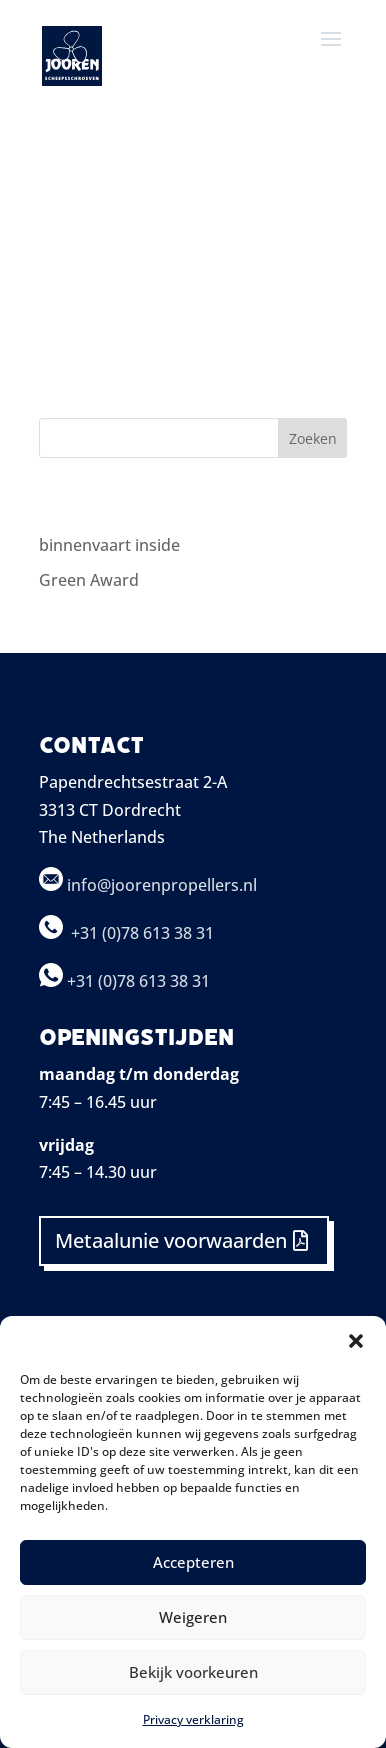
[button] (356, 1341)
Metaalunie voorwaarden (171, 1240)
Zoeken (313, 438)
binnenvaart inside (109, 545)
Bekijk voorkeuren (193, 1672)
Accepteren (193, 1562)
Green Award (89, 580)
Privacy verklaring (193, 1719)
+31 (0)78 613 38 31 (144, 933)
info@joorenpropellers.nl (148, 885)
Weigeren (193, 1617)
